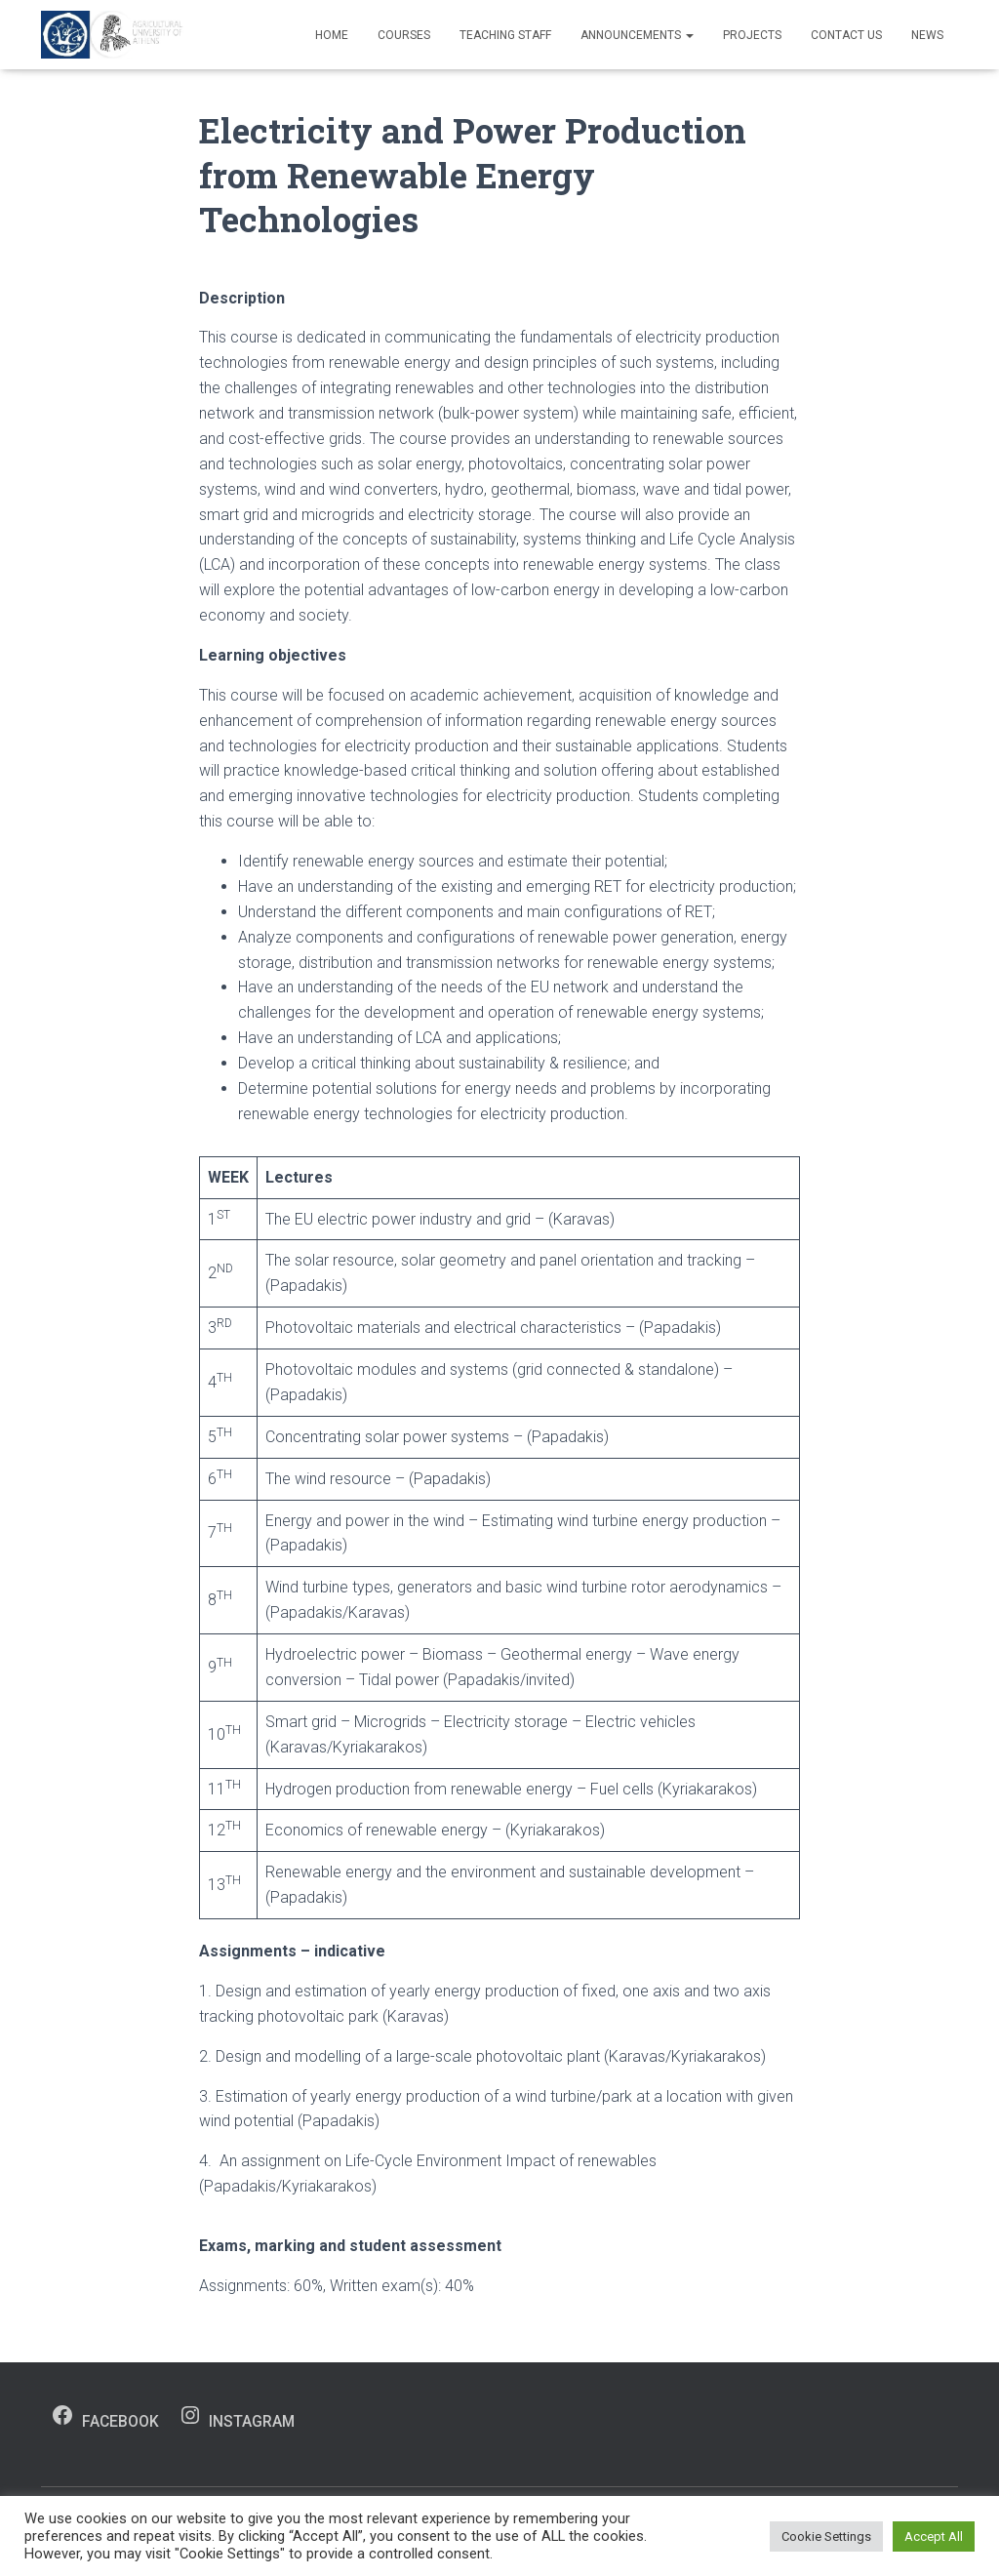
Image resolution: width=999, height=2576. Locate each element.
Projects (752, 35)
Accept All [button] (933, 2536)
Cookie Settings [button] (826, 2536)
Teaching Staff (505, 35)
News (927, 35)
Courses (404, 35)
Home (331, 35)
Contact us (846, 35)
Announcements (637, 35)
